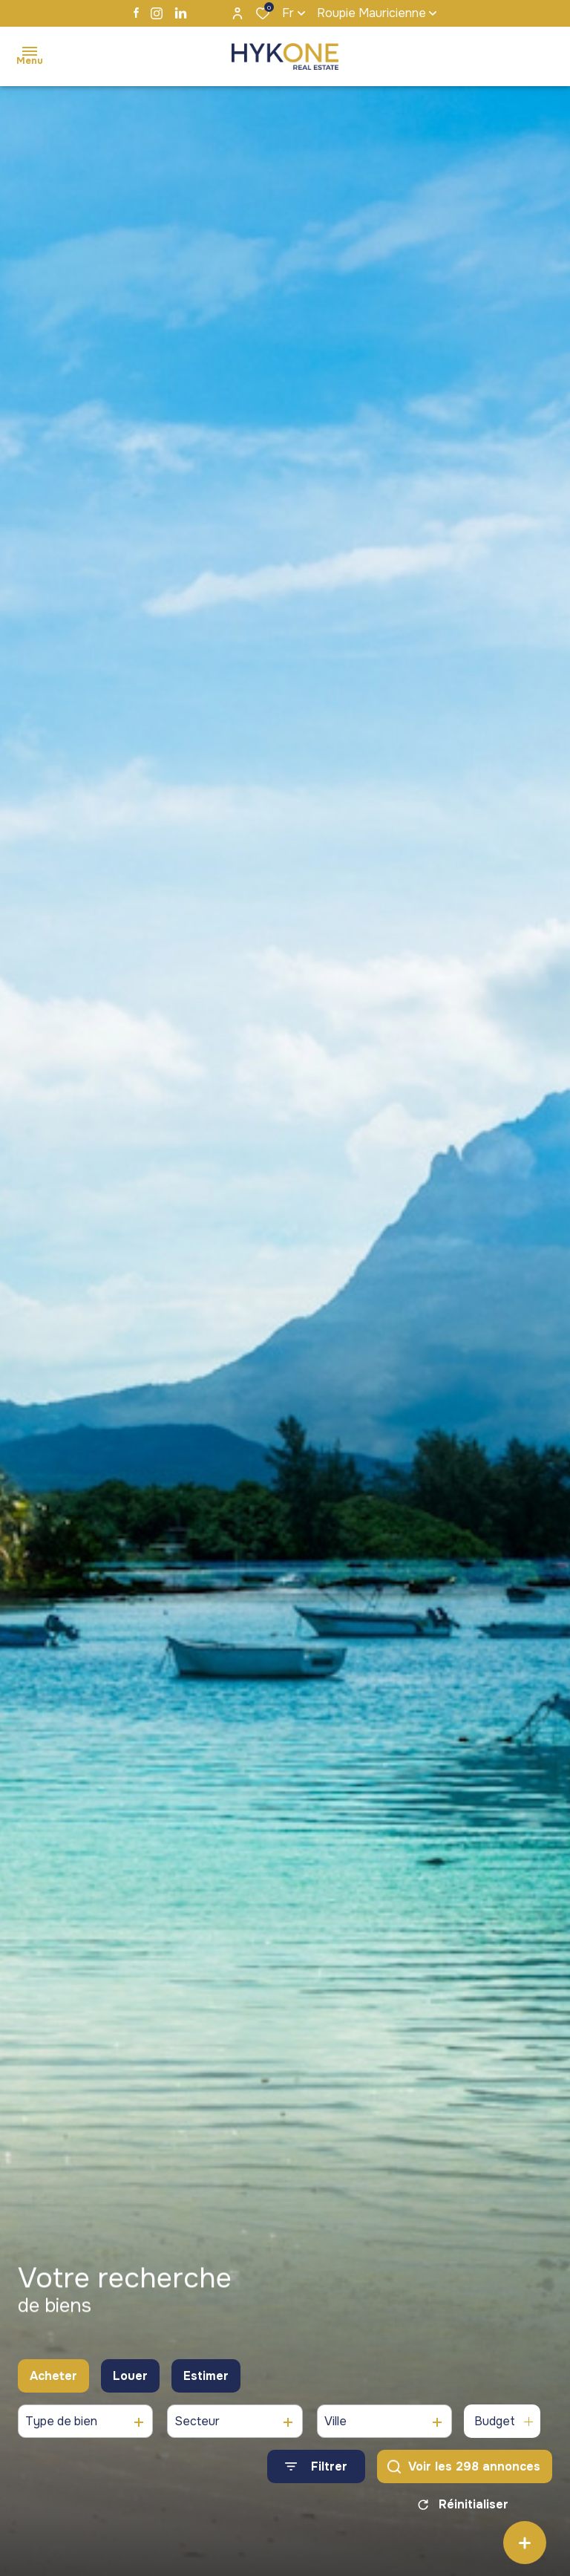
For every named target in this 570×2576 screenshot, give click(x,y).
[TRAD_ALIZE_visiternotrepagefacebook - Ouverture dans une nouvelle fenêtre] (136, 12)
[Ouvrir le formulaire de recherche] (316, 2473)
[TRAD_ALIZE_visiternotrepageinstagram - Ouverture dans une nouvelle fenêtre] (157, 13)
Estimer (206, 2382)
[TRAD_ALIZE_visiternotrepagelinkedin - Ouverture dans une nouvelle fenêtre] (180, 13)
